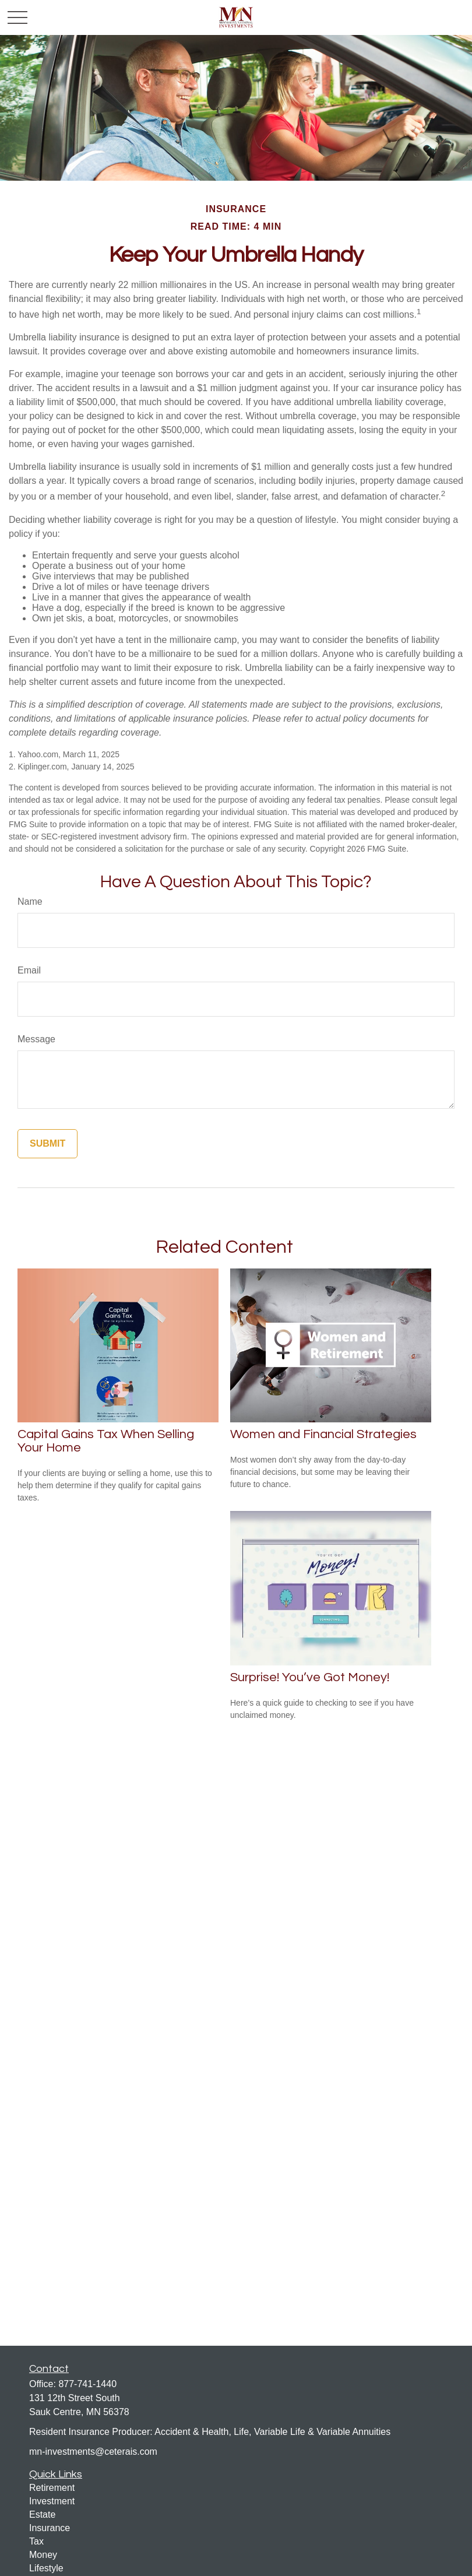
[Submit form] (47, 1143)
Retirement (52, 2488)
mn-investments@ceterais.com (93, 2451)
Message (36, 1039)
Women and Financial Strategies (323, 1434)
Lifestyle (46, 2568)
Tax (36, 2541)
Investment (52, 2501)
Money (43, 2555)
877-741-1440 (87, 2384)
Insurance (49, 2528)
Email (29, 970)
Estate (42, 2514)
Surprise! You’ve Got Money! (309, 1677)
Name (30, 901)
